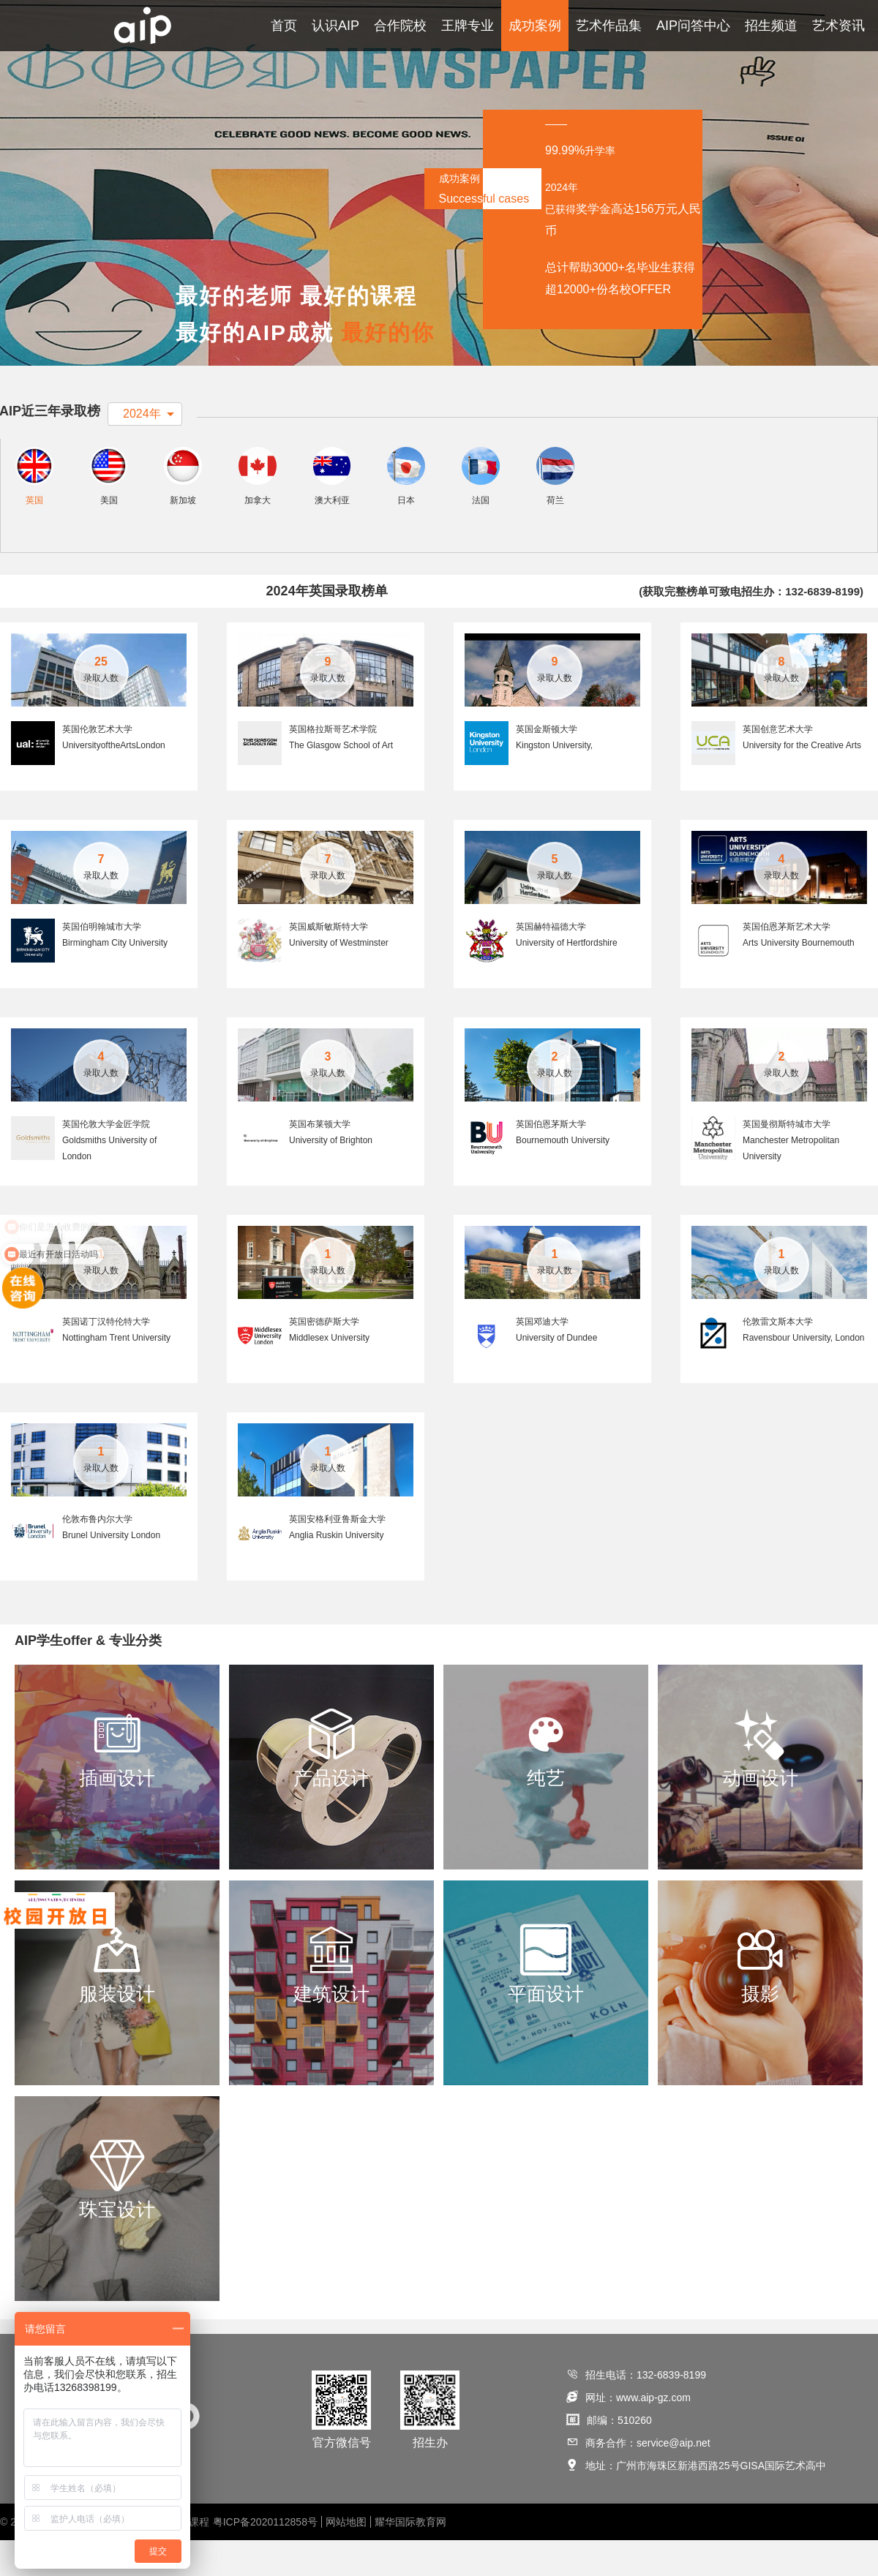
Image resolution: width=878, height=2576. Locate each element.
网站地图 (346, 2558)
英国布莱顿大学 (319, 1159)
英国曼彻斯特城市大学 (786, 1159)
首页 (284, 25)
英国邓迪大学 (542, 1357)
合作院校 (400, 25)
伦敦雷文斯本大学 (778, 1357)
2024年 (142, 413)
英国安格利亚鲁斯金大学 (337, 1554)
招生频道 (771, 25)
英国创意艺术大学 (778, 764)
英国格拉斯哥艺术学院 (333, 764)
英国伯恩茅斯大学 (551, 1159)
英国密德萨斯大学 (324, 1357)
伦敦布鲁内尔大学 (97, 1554)
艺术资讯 (838, 25)
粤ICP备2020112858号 (265, 2558)
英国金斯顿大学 (546, 764)
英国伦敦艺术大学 (97, 764)
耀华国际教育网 (410, 2558)
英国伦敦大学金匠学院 (106, 1159)
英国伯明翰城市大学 (101, 962)
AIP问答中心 (693, 25)
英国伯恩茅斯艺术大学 (786, 962)
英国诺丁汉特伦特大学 (106, 1357)
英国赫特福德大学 (551, 962)
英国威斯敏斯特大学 (328, 962)
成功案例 (535, 25)
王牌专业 (467, 25)
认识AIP (335, 25)
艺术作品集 (609, 25)
